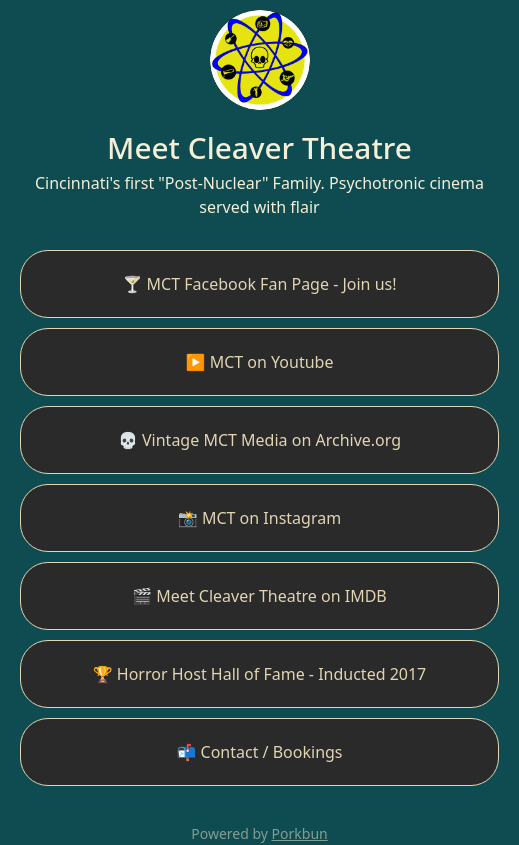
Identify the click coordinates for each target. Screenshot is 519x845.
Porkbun (300, 833)
